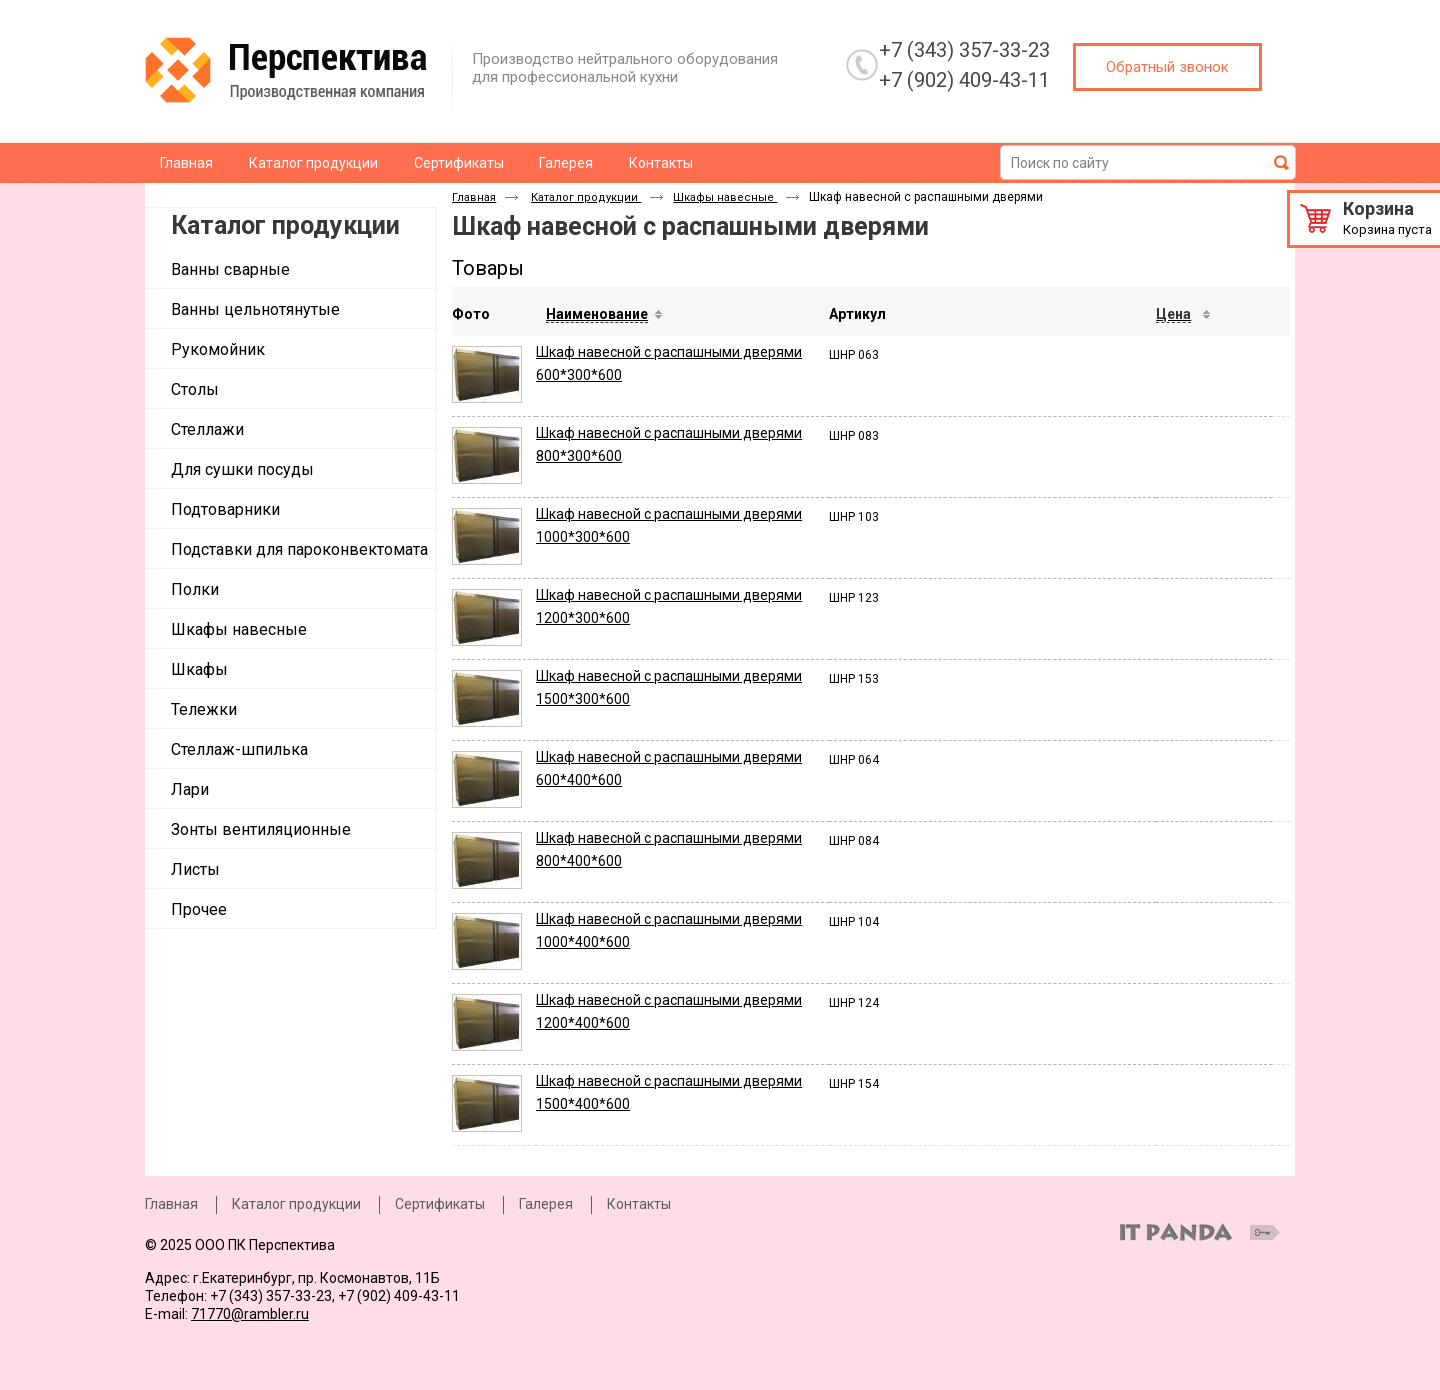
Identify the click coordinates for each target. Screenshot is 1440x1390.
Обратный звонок (1167, 67)
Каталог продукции (285, 225)
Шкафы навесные (725, 197)
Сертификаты (440, 1204)
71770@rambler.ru (250, 1314)
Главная (474, 197)
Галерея (546, 1204)
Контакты (639, 1204)
